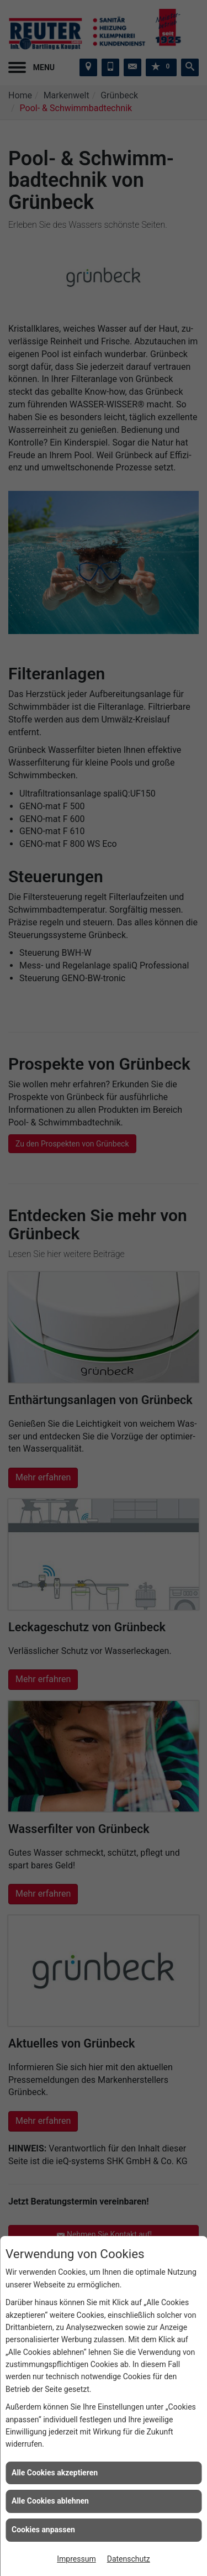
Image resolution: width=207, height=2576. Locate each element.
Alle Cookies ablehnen (50, 2500)
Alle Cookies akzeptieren (55, 2472)
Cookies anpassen (43, 2529)
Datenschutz (128, 2558)
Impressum (76, 2558)
